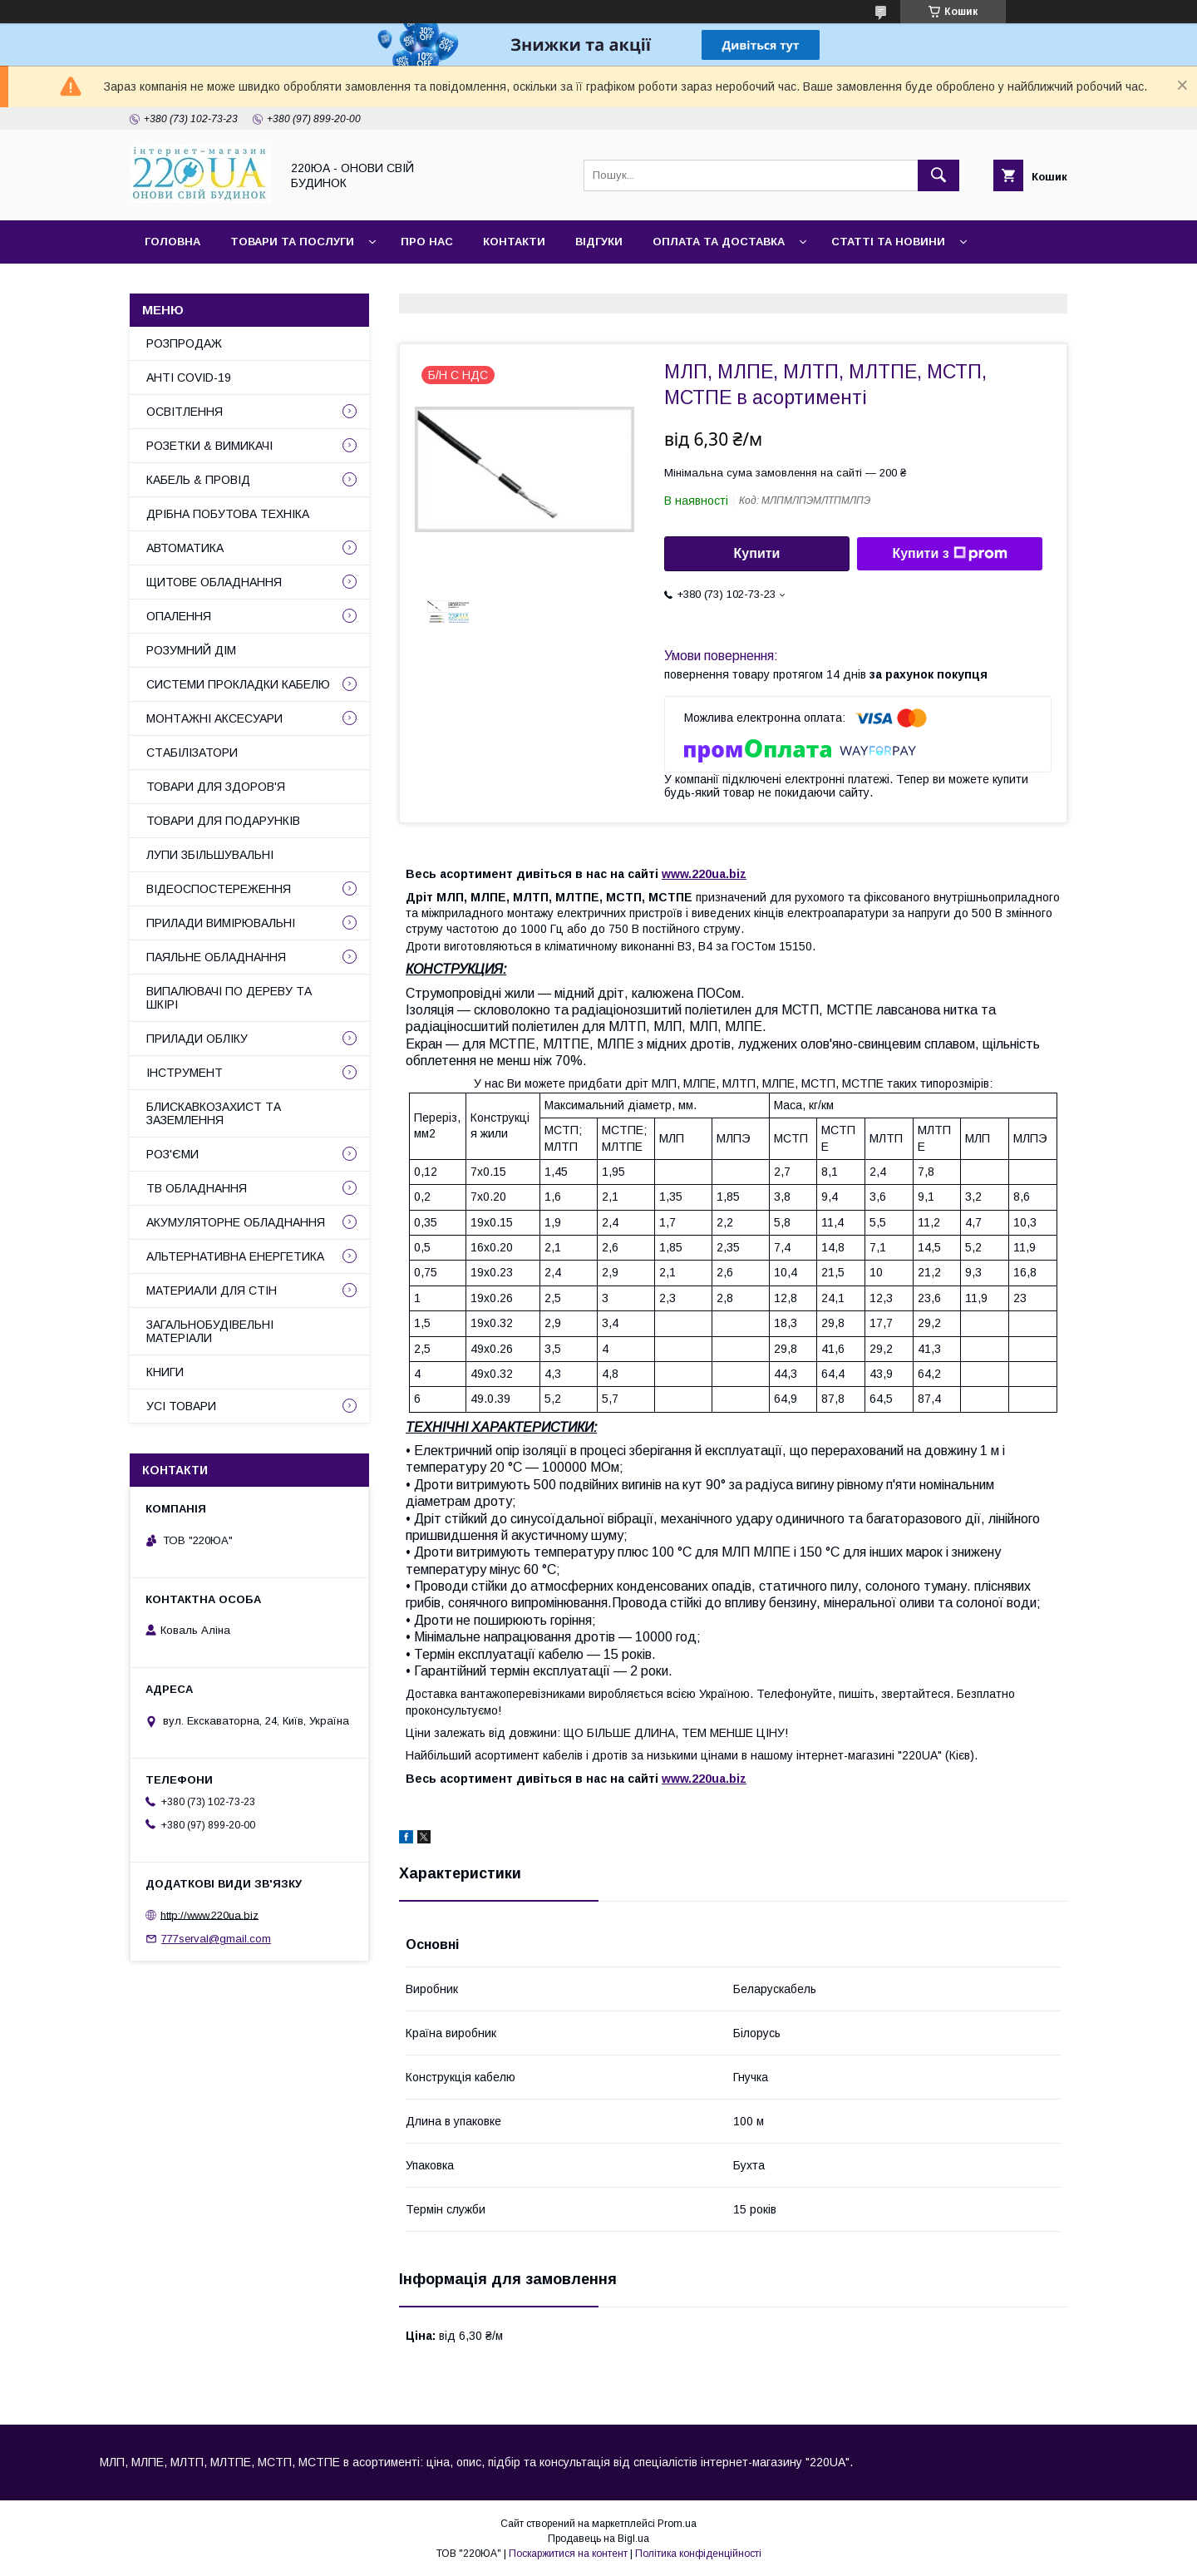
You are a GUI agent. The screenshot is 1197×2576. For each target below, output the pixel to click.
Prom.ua (677, 2523)
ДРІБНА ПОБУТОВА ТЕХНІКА (227, 514)
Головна (172, 241)
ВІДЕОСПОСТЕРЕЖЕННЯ (218, 889)
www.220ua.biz (704, 874)
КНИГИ (165, 1372)
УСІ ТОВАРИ (181, 1406)
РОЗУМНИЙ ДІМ (191, 650)
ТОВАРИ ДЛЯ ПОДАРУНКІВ (223, 820)
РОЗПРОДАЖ (184, 343)
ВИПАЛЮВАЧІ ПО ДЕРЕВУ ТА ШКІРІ (229, 998)
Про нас (427, 241)
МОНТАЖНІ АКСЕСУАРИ (214, 718)
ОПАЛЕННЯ (178, 616)
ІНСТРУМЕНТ (184, 1072)
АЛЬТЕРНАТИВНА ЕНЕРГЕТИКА (235, 1256)
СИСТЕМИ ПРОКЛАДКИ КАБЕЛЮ (238, 684)
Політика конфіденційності (698, 2553)
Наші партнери (314, 285)
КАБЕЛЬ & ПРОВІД (198, 479)
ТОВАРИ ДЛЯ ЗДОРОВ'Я (215, 786)
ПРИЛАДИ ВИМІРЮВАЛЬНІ (220, 923)
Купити (757, 553)
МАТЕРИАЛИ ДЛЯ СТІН (211, 1290)
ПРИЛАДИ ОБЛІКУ (197, 1038)
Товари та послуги (292, 241)
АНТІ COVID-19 (188, 377)
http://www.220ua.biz (209, 1914)
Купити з (949, 553)
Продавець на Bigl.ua (598, 2538)
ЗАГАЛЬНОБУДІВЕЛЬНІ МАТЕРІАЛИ (209, 1331)
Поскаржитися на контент (568, 2553)
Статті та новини (888, 241)
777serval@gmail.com (216, 1938)
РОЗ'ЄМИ (172, 1154)
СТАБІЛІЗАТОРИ (192, 752)
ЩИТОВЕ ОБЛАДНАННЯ (214, 582)
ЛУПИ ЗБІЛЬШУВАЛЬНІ (209, 854)
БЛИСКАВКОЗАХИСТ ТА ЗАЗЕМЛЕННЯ (213, 1113)
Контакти (514, 241)
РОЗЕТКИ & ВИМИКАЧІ (209, 445)
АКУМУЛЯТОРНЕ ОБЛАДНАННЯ (235, 1222)
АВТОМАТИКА (185, 548)
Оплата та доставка (719, 241)
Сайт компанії (190, 285)
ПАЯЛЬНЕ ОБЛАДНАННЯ (216, 957)
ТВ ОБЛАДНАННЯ (196, 1188)
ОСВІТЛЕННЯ (184, 411)
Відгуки (599, 241)
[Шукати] (938, 175)
